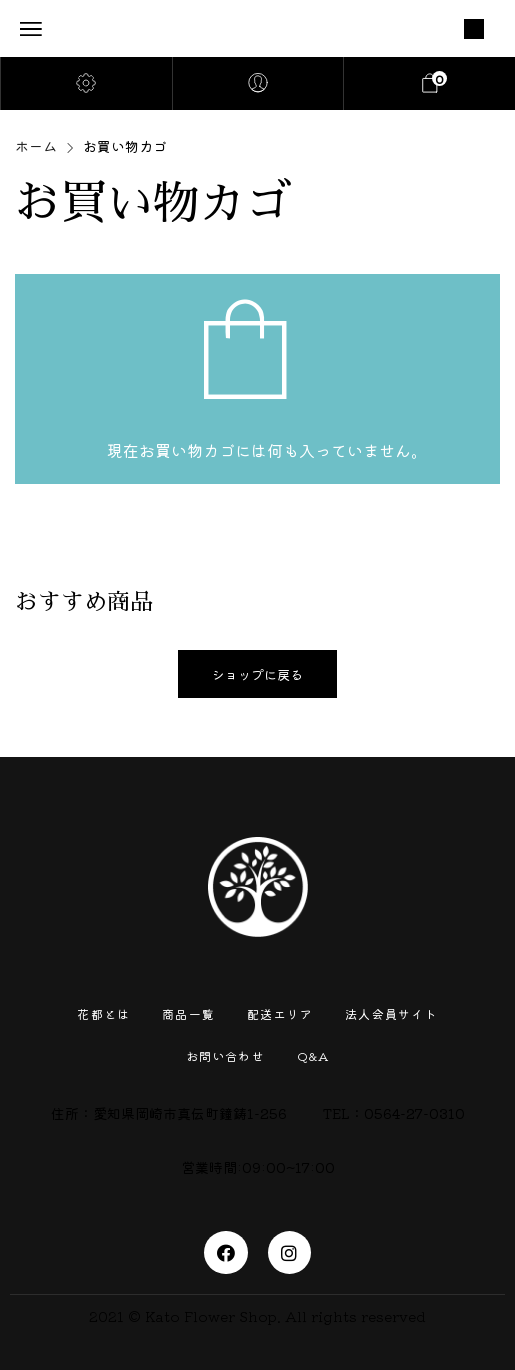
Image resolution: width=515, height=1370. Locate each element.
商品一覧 (188, 1013)
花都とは (103, 1013)
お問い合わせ (225, 1055)
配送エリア (280, 1013)
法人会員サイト (391, 1013)
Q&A (313, 1055)
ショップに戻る (257, 674)
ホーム (36, 146)
